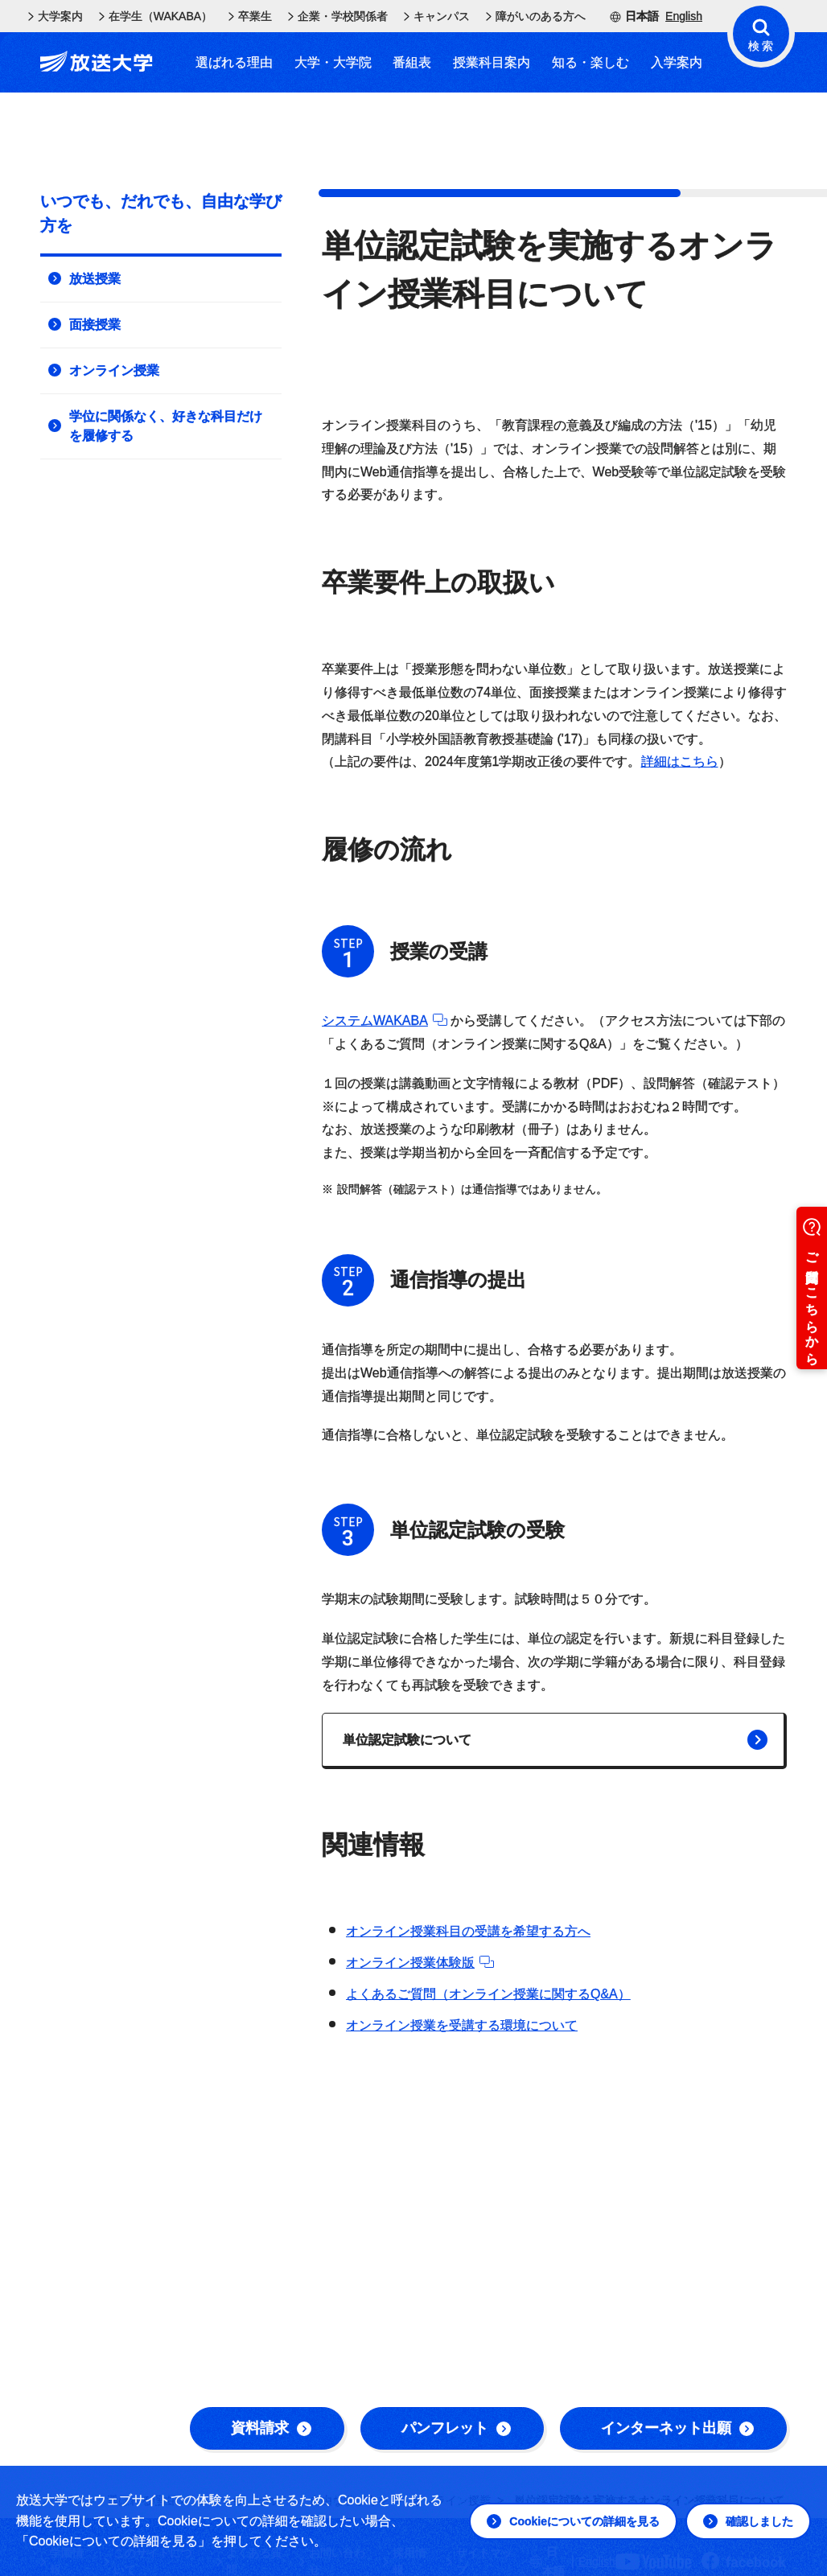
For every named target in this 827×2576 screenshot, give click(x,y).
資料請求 (271, 2428)
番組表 (412, 62)
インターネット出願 (677, 2428)
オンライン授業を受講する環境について (462, 2025)
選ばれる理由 (234, 62)
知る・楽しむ (590, 62)
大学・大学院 (333, 62)
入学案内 (676, 62)
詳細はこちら (679, 761)
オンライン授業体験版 (420, 1962)
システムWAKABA (384, 1020)
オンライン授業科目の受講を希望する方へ (468, 1931)
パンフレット (456, 2428)
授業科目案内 (491, 62)
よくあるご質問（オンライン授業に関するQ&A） (488, 1994)
